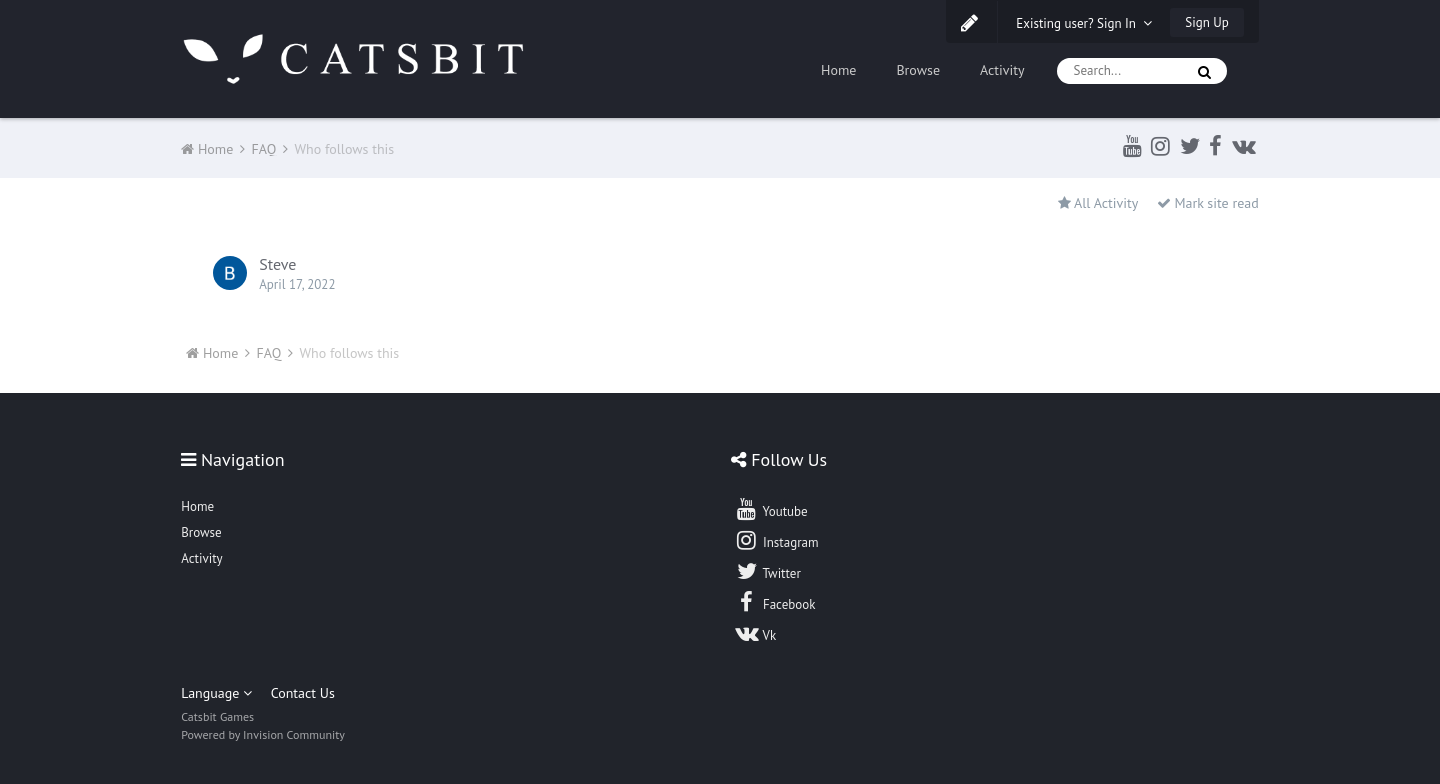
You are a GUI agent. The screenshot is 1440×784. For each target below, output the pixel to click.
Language (216, 693)
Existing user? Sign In (1084, 23)
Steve (277, 264)
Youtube (770, 509)
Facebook (774, 602)
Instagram (776, 540)
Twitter (767, 571)
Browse (918, 70)
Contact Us (303, 693)
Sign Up (1206, 22)
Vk (755, 633)
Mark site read (1208, 203)
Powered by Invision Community (263, 734)
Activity (1002, 70)
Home (838, 70)
